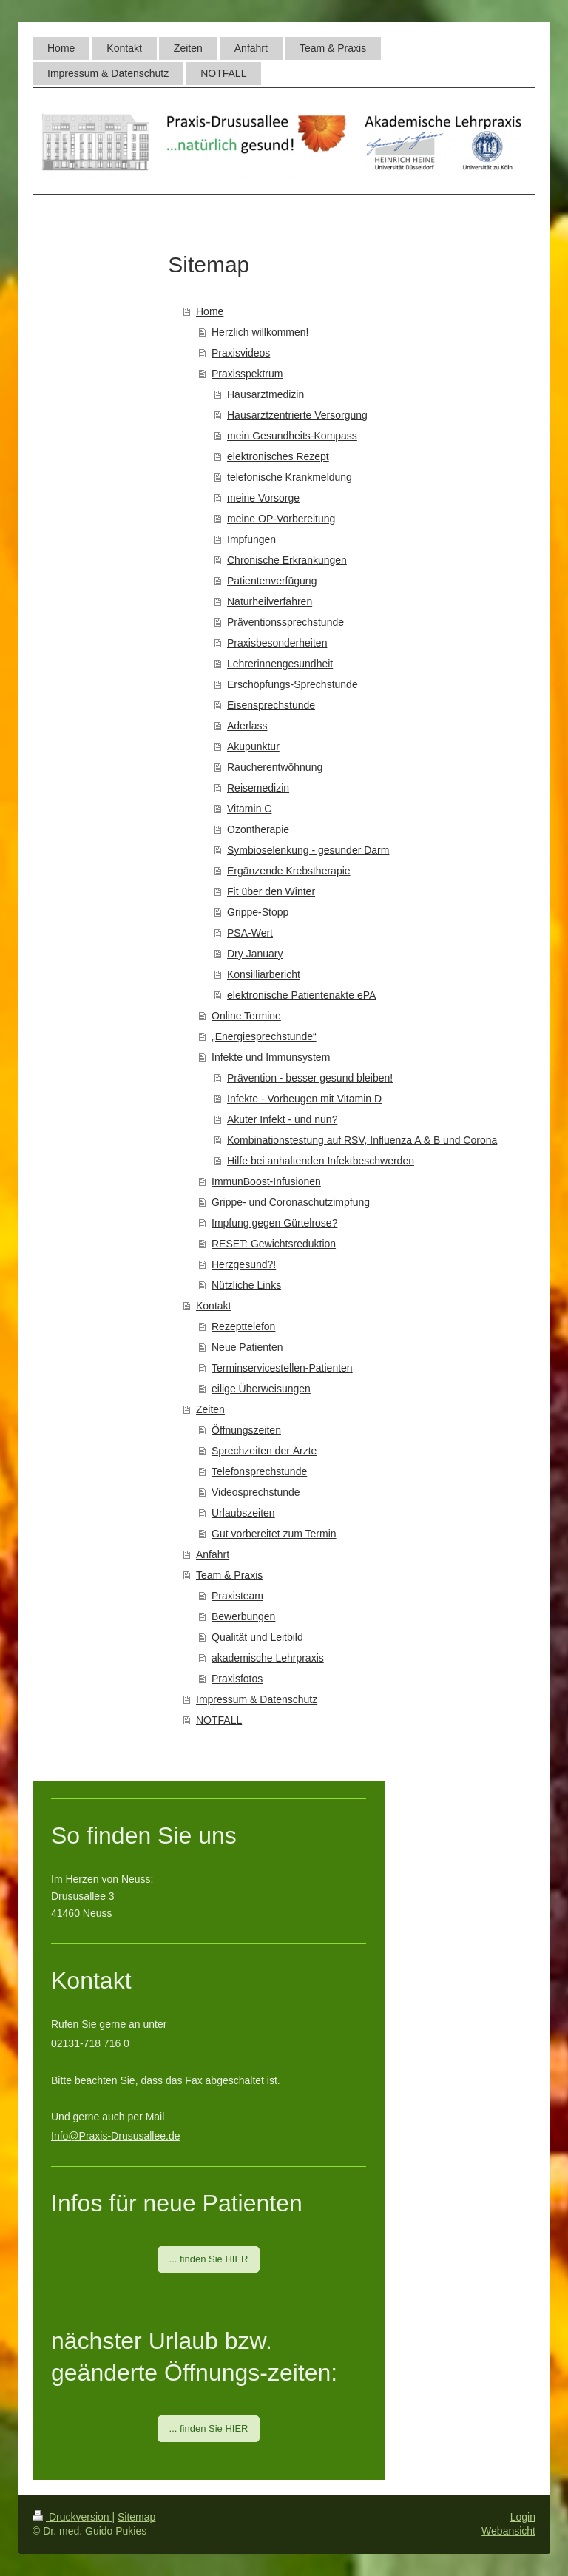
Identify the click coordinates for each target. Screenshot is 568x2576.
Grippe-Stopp (257, 912)
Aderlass (247, 726)
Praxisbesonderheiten (277, 643)
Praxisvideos (241, 353)
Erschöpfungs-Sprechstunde (292, 684)
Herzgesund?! (244, 1264)
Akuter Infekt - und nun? (282, 1119)
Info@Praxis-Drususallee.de (115, 2136)
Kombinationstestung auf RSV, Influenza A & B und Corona (362, 1140)
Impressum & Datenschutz (256, 1699)
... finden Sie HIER (208, 2259)
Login (522, 2517)
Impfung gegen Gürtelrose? (274, 1223)
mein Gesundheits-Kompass (292, 436)
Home (209, 311)
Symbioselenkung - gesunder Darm (308, 850)
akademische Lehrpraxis (268, 1658)
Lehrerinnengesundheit (280, 664)
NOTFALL (219, 1720)
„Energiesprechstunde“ (264, 1036)
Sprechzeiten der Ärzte (264, 1451)
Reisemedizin (258, 788)
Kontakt (213, 1306)
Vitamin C (249, 809)
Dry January (255, 954)
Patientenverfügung (272, 581)
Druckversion (72, 2517)
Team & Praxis (229, 1575)
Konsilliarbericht (263, 974)
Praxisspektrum (247, 374)
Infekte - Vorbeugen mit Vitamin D (304, 1099)
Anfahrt (212, 1554)
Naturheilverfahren (269, 601)
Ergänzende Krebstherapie (289, 871)
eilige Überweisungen (261, 1389)
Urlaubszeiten (243, 1513)
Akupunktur (253, 746)
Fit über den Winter (271, 891)
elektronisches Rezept (278, 456)
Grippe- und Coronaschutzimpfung (291, 1202)
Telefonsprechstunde (259, 1471)
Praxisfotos (237, 1679)
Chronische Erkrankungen (287, 560)
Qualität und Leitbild (257, 1637)
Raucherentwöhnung (274, 767)
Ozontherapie (258, 829)
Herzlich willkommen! (260, 332)
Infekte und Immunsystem (271, 1057)
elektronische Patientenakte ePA (301, 995)
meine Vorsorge (263, 498)
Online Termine (246, 1016)
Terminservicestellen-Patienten (282, 1368)
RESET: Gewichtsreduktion (274, 1244)
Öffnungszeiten (246, 1430)
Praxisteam (237, 1596)
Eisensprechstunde (271, 705)
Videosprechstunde (256, 1492)
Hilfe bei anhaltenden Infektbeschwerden (320, 1161)
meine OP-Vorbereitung (281, 519)
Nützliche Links (246, 1285)
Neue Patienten (247, 1347)
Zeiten (210, 1409)
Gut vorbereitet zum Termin (274, 1534)
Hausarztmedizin (265, 394)
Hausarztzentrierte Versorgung (297, 415)
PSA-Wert (250, 933)
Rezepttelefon (243, 1326)
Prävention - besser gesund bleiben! (310, 1078)
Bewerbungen (243, 1616)
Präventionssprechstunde (285, 622)
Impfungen (251, 539)
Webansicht (508, 2531)
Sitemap (136, 2517)
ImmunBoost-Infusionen (266, 1181)
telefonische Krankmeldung (289, 477)
